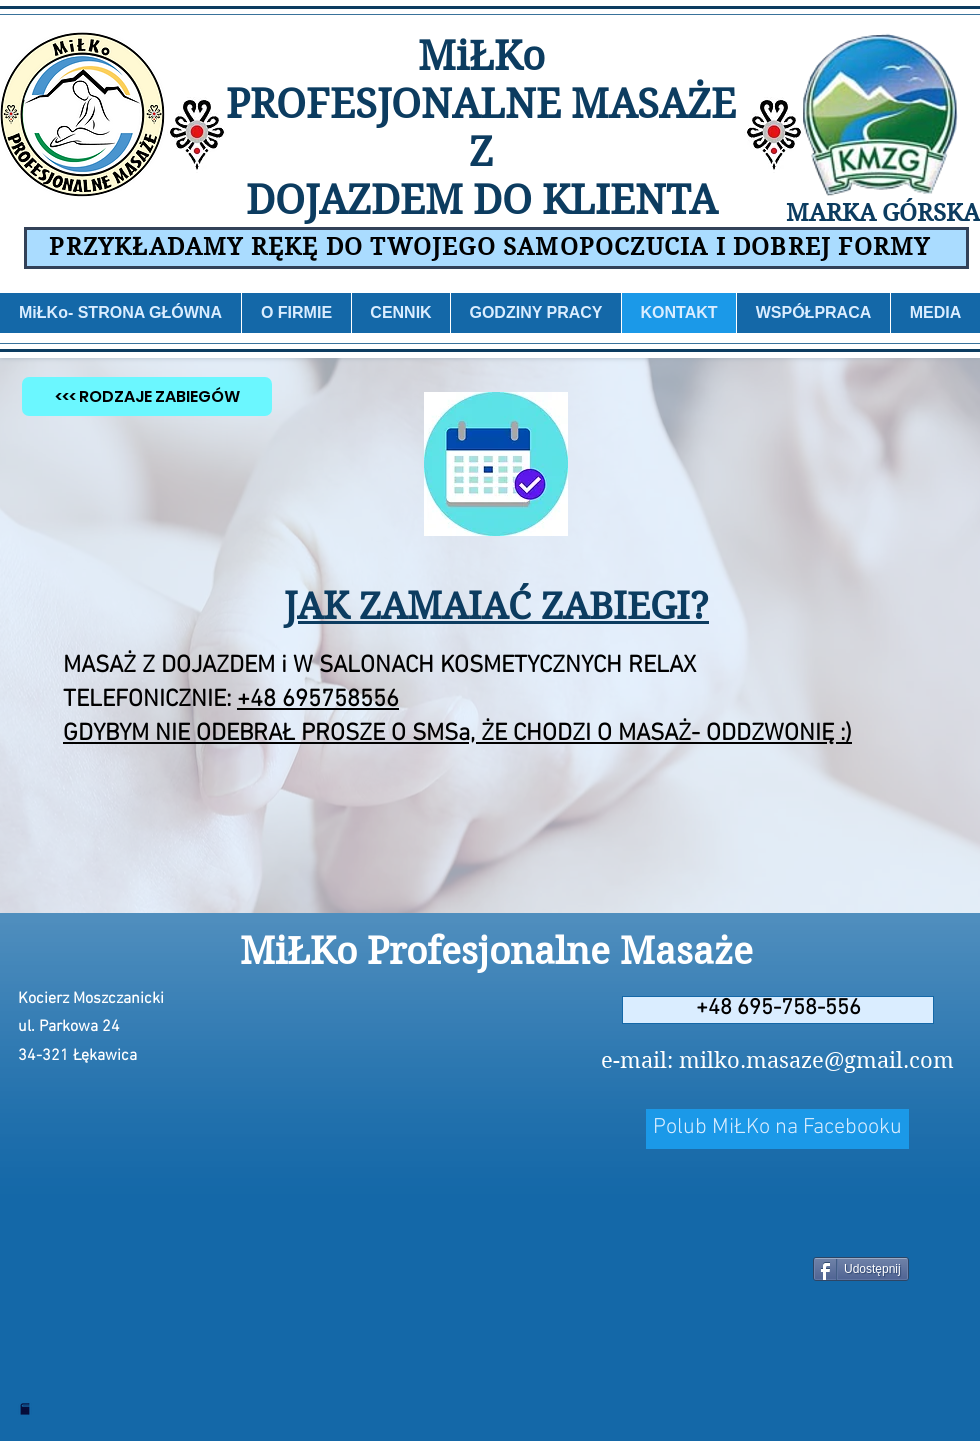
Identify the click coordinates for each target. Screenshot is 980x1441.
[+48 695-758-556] (778, 1010)
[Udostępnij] (861, 1269)
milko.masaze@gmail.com (816, 1060)
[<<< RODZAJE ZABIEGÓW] (147, 396)
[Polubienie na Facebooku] (778, 1214)
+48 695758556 (318, 700)
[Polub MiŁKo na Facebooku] (777, 1129)
